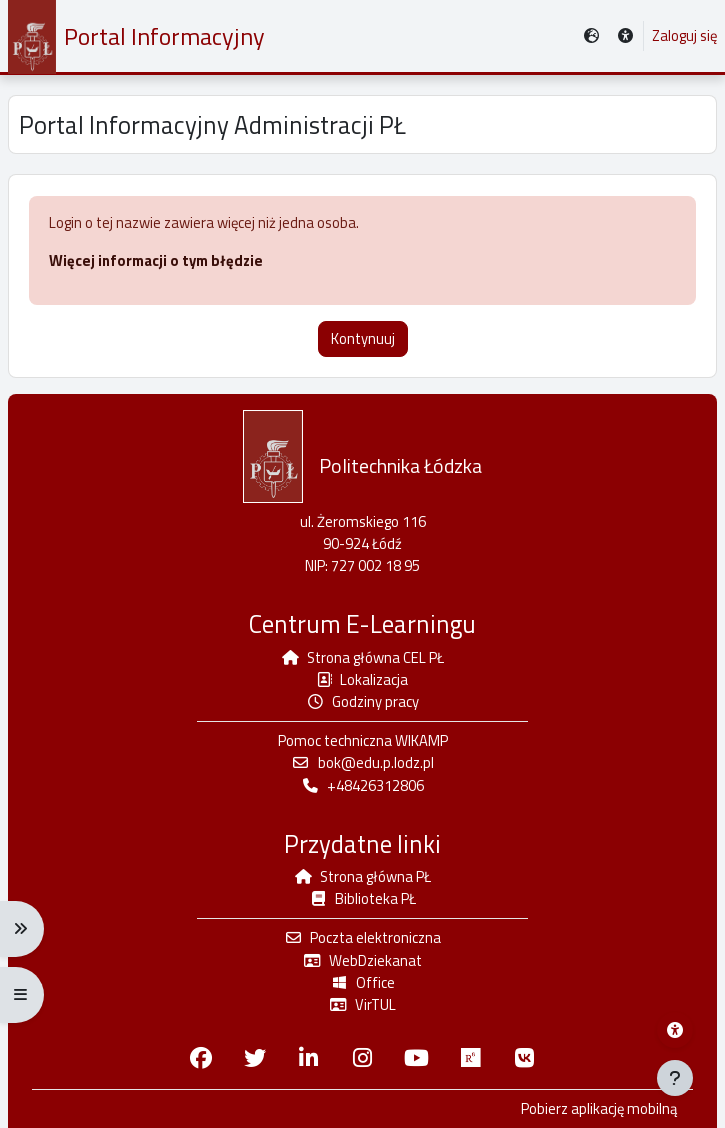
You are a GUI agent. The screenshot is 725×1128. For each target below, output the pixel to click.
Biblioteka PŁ (362, 898)
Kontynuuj (363, 338)
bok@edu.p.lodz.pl (362, 762)
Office (362, 982)
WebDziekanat (362, 960)
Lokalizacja (362, 679)
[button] (626, 36)
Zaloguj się (684, 36)
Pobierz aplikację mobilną (599, 1109)
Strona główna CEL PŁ (363, 657)
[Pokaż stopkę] (675, 1078)
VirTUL (362, 1004)
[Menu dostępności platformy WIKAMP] (675, 1030)
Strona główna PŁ (362, 876)
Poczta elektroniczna (362, 937)
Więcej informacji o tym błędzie (156, 260)
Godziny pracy (362, 701)
